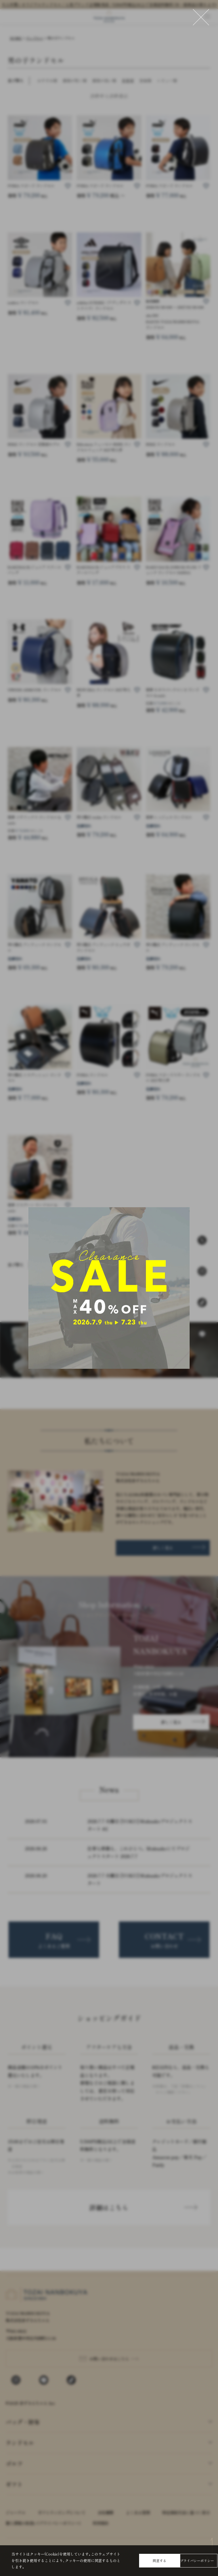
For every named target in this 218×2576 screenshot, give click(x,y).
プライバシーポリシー (197, 2560)
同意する (159, 2560)
